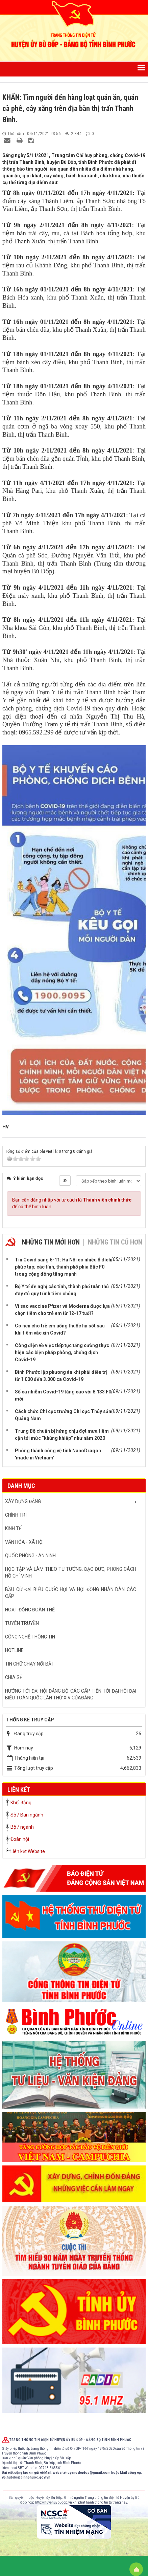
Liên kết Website (27, 1851)
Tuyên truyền (22, 1623)
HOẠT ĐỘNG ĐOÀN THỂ (30, 1609)
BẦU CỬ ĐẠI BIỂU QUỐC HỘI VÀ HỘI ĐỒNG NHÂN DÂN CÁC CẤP (70, 1593)
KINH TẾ (13, 1528)
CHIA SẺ (13, 1677)
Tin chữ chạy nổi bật (29, 1664)
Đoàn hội (19, 1839)
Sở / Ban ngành (26, 1815)
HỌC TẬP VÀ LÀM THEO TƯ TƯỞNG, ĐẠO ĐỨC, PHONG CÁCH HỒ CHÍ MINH (70, 1572)
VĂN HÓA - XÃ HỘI (24, 1542)
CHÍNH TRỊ (16, 1515)
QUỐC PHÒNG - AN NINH (30, 1555)
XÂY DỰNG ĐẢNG (23, 1501)
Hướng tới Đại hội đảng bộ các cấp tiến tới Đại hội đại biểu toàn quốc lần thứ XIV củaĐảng (70, 1694)
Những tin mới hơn (51, 1242)
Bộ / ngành (22, 1827)
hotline (14, 1650)
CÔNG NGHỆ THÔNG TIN (30, 1636)
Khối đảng (20, 1802)
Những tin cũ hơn (115, 1242)
